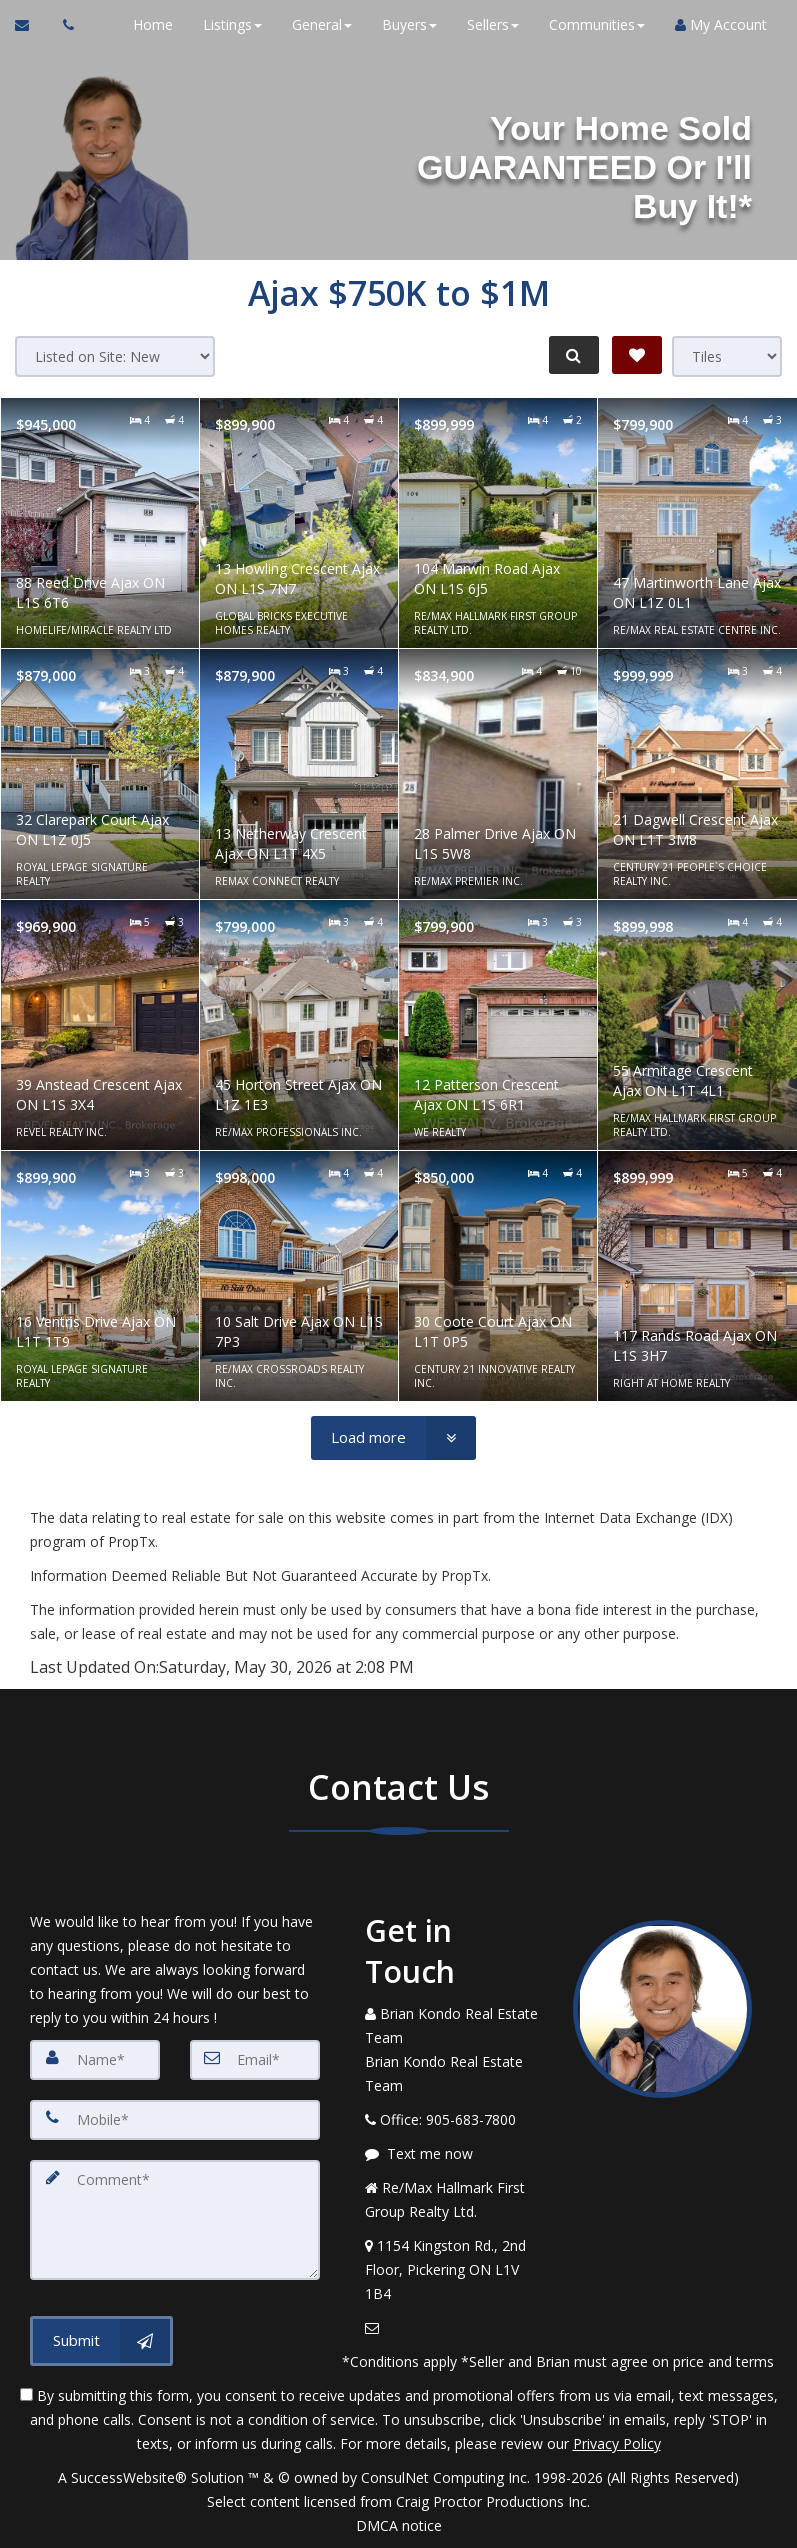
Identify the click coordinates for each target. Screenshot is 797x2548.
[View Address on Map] (454, 2270)
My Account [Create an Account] (721, 24)
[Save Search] (637, 355)
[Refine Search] (573, 355)
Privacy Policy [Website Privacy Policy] (617, 2443)
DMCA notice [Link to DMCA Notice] (399, 2525)
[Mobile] (175, 2120)
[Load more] (393, 1438)
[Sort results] (115, 356)
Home (153, 24)
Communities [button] (597, 24)
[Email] (255, 2060)
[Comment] (175, 2220)
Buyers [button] (409, 24)
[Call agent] (63, 25)
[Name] (95, 2060)
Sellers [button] (493, 24)
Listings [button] (232, 24)
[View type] (727, 356)
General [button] (322, 24)
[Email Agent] (31, 25)
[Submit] (101, 2341)
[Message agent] (454, 2154)
